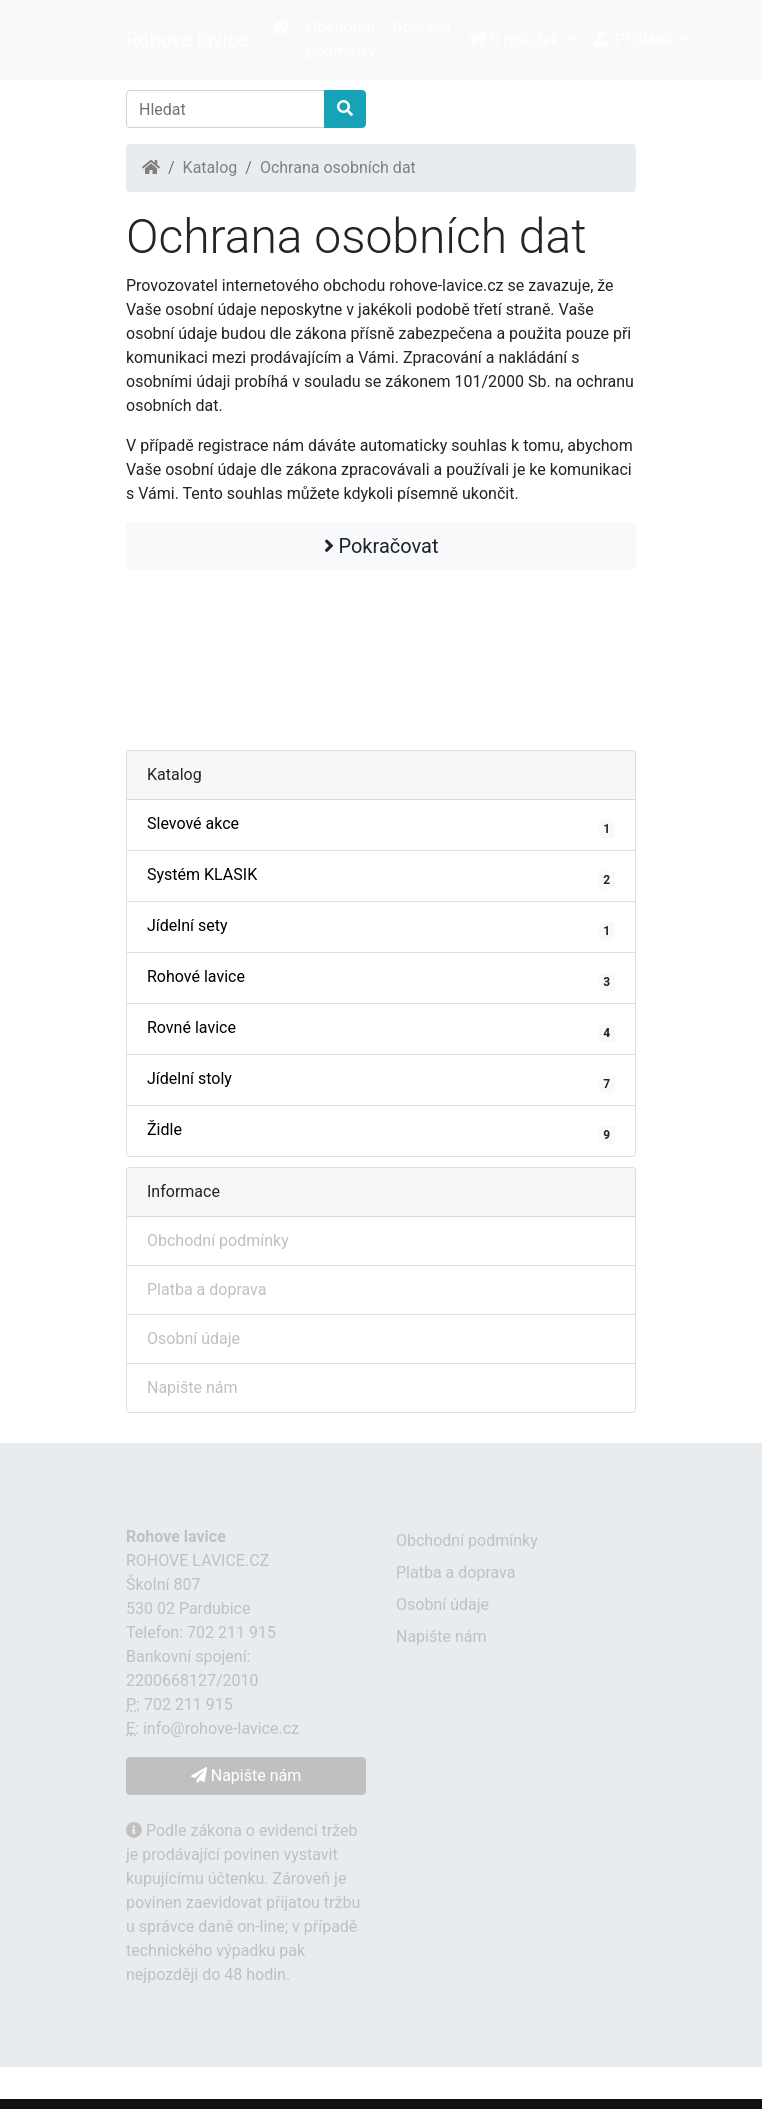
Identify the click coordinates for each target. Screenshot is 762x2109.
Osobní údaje (193, 1338)
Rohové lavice (381, 979)
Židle (381, 1132)
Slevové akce (381, 826)
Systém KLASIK (381, 877)
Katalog (210, 167)
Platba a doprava (206, 1289)
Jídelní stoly (381, 1081)
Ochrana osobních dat (338, 167)
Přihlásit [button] (634, 39)
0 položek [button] (515, 39)
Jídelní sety (381, 928)
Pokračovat (381, 546)
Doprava (421, 27)
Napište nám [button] (246, 1775)
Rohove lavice (187, 40)
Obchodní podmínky (341, 39)
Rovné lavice (381, 1030)
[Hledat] (225, 109)
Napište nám (192, 1387)
